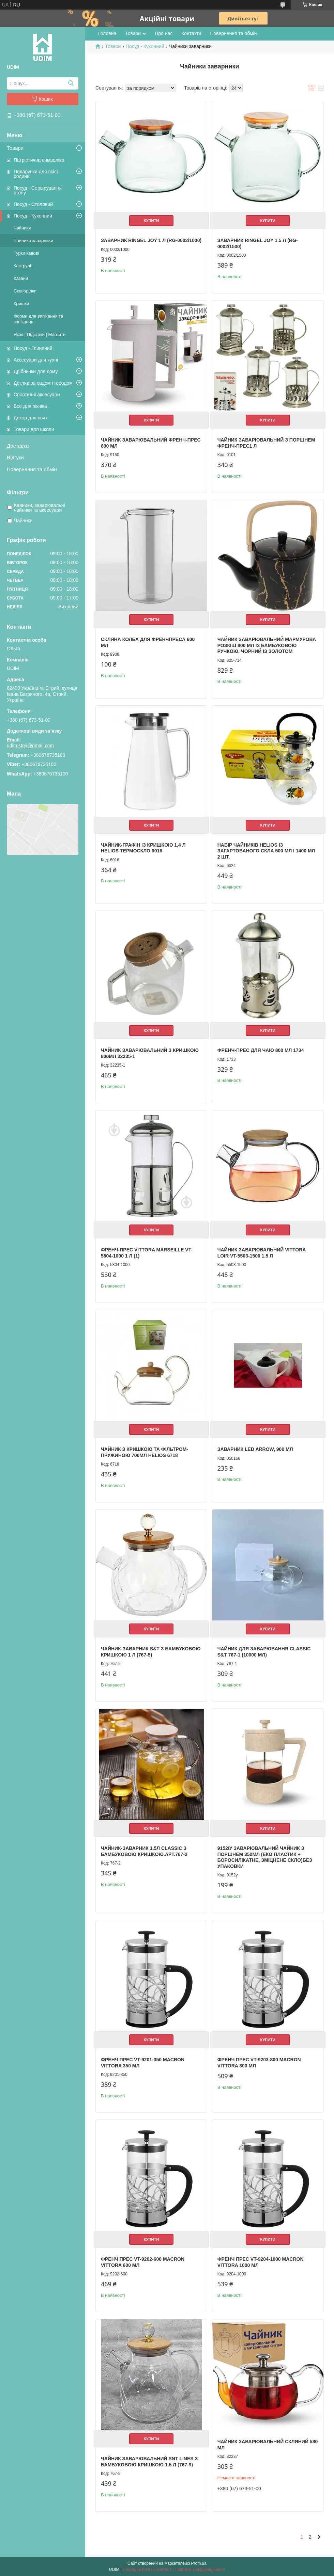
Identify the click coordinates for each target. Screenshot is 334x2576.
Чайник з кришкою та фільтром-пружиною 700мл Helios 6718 (144, 1452)
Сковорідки (25, 290)
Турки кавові (26, 253)
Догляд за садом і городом (43, 383)
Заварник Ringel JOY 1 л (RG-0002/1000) (151, 240)
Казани (21, 278)
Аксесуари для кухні (36, 360)
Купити (151, 221)
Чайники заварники (33, 240)
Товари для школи (34, 429)
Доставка (18, 446)
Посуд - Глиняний (33, 348)
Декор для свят (30, 417)
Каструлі (22, 265)
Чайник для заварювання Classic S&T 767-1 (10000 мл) (264, 1652)
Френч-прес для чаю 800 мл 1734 (260, 1050)
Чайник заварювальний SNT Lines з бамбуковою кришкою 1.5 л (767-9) (149, 2461)
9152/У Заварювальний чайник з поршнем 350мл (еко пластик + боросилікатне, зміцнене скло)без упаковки (264, 1857)
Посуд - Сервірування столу (38, 190)
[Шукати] (70, 83)
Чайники (22, 227)
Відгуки (15, 457)
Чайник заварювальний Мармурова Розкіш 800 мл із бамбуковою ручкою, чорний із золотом (266, 645)
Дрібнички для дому (36, 371)
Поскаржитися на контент (147, 2569)
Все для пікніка (30, 406)
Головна (107, 33)
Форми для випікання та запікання (38, 319)
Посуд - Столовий (33, 204)
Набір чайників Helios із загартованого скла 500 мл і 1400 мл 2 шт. (266, 851)
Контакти (191, 33)
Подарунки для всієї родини (36, 174)
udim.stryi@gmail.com (30, 745)
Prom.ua (199, 2563)
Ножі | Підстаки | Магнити (39, 334)
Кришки (21, 303)
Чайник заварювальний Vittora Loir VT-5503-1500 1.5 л (261, 1253)
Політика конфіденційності (200, 2569)
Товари (15, 148)
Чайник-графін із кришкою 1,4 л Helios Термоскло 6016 (143, 848)
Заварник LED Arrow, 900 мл (255, 1449)
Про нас (163, 33)
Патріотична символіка (39, 160)
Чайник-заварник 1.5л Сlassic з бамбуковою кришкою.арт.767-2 (144, 1851)
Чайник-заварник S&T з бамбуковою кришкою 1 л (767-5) (151, 1652)
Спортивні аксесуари (37, 394)
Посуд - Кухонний (33, 216)
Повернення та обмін (32, 469)
